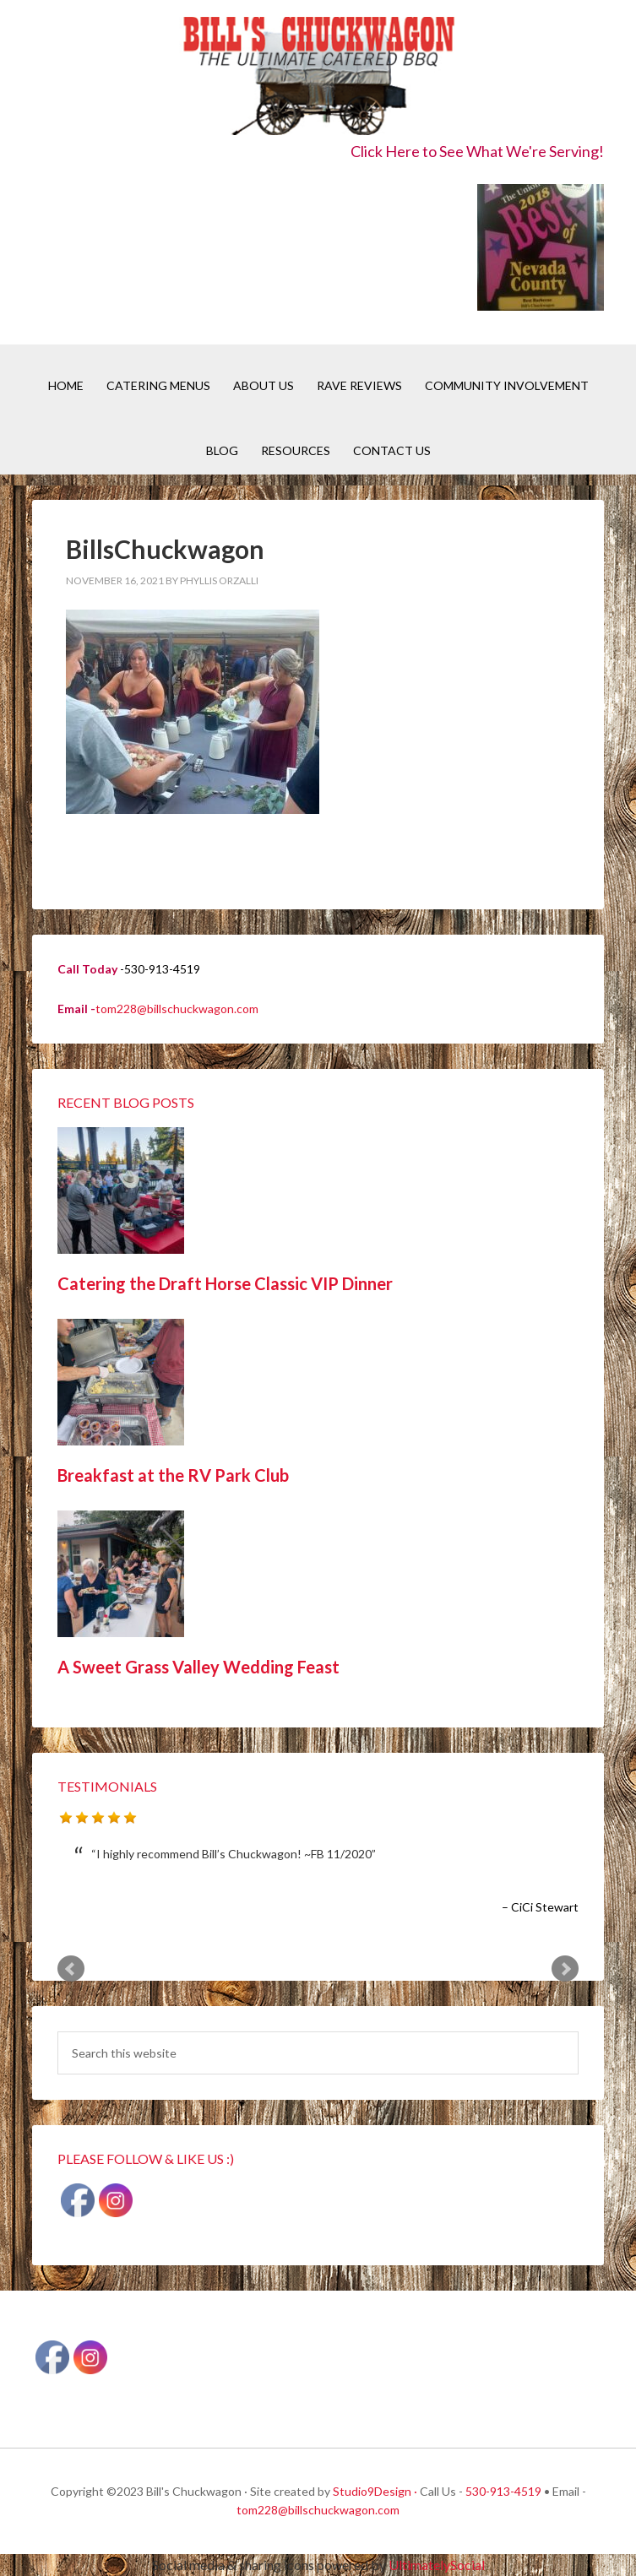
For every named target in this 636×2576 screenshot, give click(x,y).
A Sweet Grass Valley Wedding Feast (198, 1667)
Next (565, 1968)
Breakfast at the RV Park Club (173, 1475)
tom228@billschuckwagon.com (176, 1008)
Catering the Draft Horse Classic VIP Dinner (225, 1283)
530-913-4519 (503, 2491)
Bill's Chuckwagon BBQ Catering (318, 78)
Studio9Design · (375, 2491)
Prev (70, 1968)
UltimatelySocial (437, 2565)
